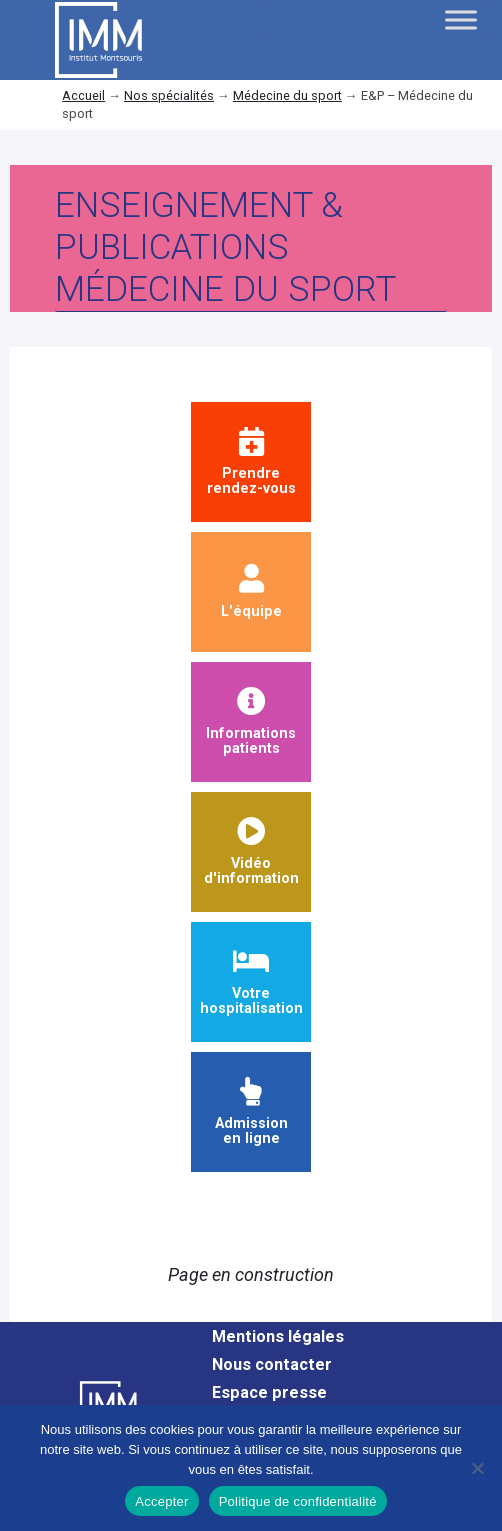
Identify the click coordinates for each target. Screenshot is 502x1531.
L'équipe (251, 592)
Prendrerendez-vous (251, 462)
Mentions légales (278, 1336)
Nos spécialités (169, 95)
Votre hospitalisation (251, 982)
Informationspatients (251, 722)
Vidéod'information (251, 852)
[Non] (477, 1468)
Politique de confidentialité (298, 1501)
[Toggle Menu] (461, 19)
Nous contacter (272, 1364)
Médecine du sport (287, 95)
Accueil (83, 95)
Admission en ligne (251, 1112)
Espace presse (269, 1392)
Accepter (161, 1501)
